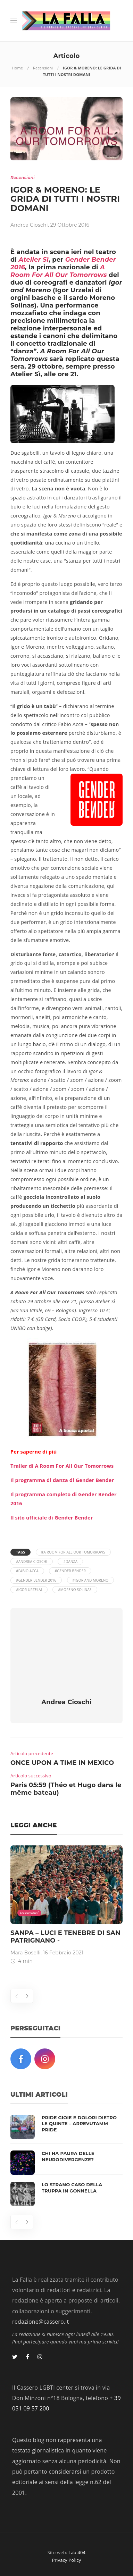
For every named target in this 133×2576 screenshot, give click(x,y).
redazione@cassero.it (40, 2321)
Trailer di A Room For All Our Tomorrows (62, 1466)
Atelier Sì (34, 259)
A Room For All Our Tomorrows (58, 271)
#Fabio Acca (27, 1570)
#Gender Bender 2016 (36, 1580)
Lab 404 (76, 2552)
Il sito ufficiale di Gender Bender (51, 1517)
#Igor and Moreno (91, 1580)
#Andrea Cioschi (31, 1561)
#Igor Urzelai (29, 1589)
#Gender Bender (70, 1570)
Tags (20, 1552)
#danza (70, 1561)
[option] (66, 1906)
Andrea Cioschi (29, 225)
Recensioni (43, 67)
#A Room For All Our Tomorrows (73, 1552)
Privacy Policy (66, 2560)
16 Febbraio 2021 (63, 1953)
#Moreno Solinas (74, 1589)
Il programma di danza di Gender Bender (62, 1480)
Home (17, 67)
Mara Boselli (25, 1953)
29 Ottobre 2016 (69, 225)
